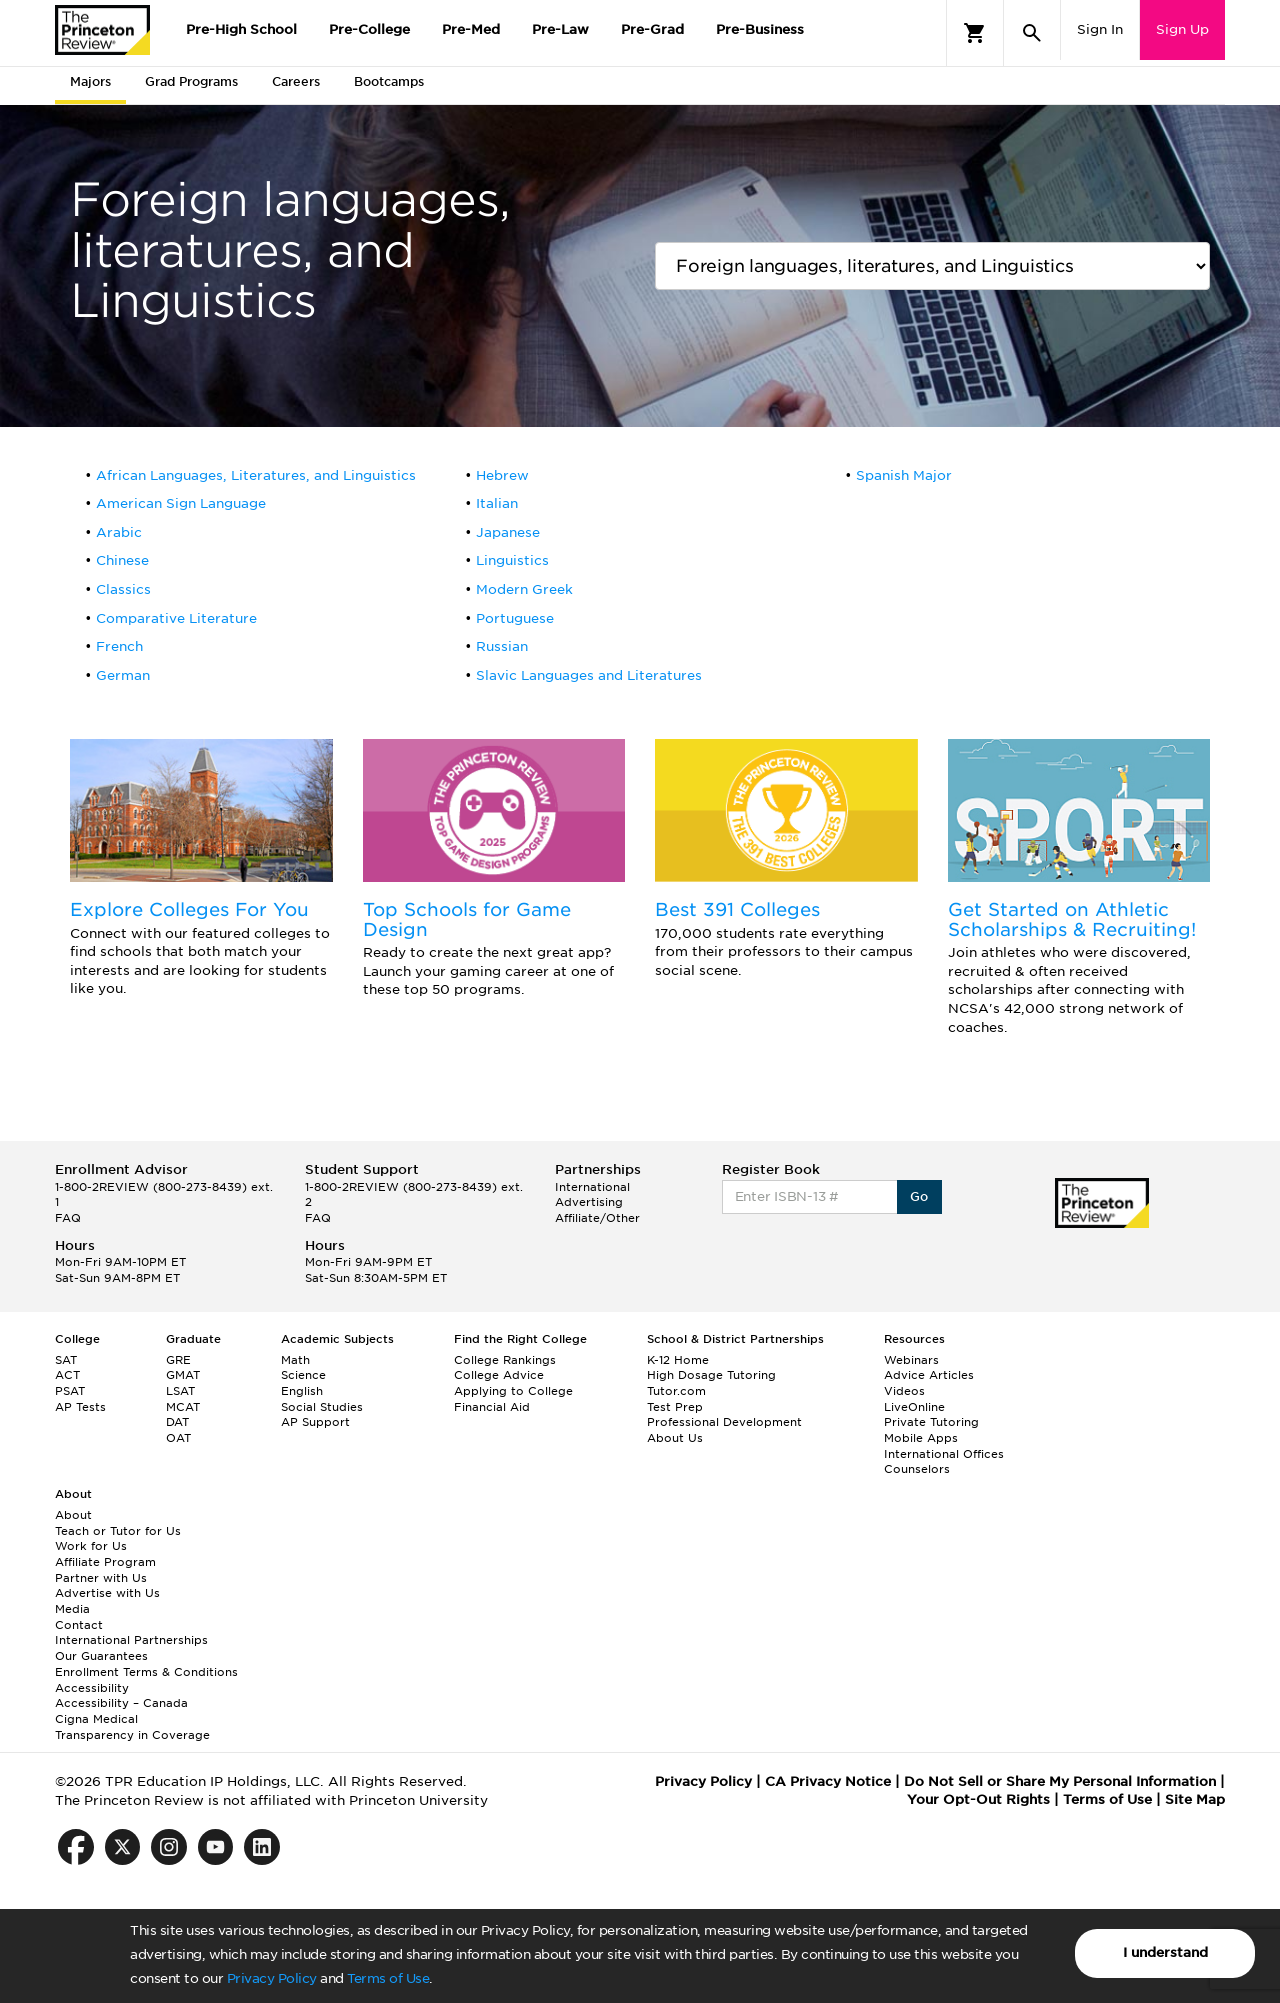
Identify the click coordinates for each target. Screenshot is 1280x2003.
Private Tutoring (931, 1422)
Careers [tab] (296, 81)
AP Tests (80, 1407)
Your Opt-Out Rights (978, 1799)
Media (72, 1609)
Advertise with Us (107, 1593)
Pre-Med (471, 29)
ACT (67, 1375)
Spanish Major (904, 475)
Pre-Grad (652, 29)
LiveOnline (914, 1407)
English (302, 1391)
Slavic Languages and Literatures (589, 675)
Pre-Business (760, 29)
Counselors (917, 1469)
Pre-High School (241, 29)
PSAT (70, 1391)
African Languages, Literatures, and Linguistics (256, 475)
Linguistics (512, 560)
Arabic (119, 532)
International (592, 1187)
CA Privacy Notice (828, 1781)
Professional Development (724, 1422)
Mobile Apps (921, 1438)
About (73, 1515)
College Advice (499, 1375)
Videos (904, 1391)
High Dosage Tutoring (711, 1375)
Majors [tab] (90, 81)
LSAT (180, 1391)
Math (295, 1360)
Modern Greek (524, 589)
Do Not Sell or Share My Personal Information (1060, 1781)
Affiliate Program (105, 1562)
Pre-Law (560, 29)
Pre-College (369, 29)
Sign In (1100, 29)
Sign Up (1182, 29)
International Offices (944, 1454)
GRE (178, 1360)
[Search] (1032, 33)
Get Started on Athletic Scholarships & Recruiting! (1072, 919)
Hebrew (502, 475)
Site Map (1195, 1799)
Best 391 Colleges (737, 909)
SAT (66, 1360)
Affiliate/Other (597, 1218)
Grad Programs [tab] (191, 81)
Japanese (508, 532)
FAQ (68, 1218)
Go (919, 1196)
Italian (497, 503)
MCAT (183, 1407)
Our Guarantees (101, 1656)
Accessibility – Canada (121, 1703)
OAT (178, 1438)
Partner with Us (101, 1578)
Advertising (589, 1202)
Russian (502, 646)
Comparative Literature (176, 618)
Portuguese (515, 618)
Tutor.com (676, 1391)
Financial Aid (492, 1407)
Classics (123, 589)
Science (303, 1375)
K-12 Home (678, 1360)
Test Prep (675, 1407)
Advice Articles (929, 1375)
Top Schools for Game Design (467, 919)
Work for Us (91, 1546)
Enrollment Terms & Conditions (146, 1672)
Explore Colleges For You (189, 909)
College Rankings (505, 1360)
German (123, 675)
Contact (79, 1625)
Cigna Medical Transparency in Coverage (132, 1727)
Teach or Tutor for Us (118, 1531)
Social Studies (322, 1407)
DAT (177, 1422)
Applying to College (513, 1391)
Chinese (122, 560)
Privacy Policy (272, 1978)
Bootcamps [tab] (389, 81)
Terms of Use (388, 1978)
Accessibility (92, 1688)
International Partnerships (131, 1640)
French (119, 646)
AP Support (315, 1422)
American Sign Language (181, 503)
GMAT (183, 1375)
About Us (675, 1438)
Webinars (911, 1360)
